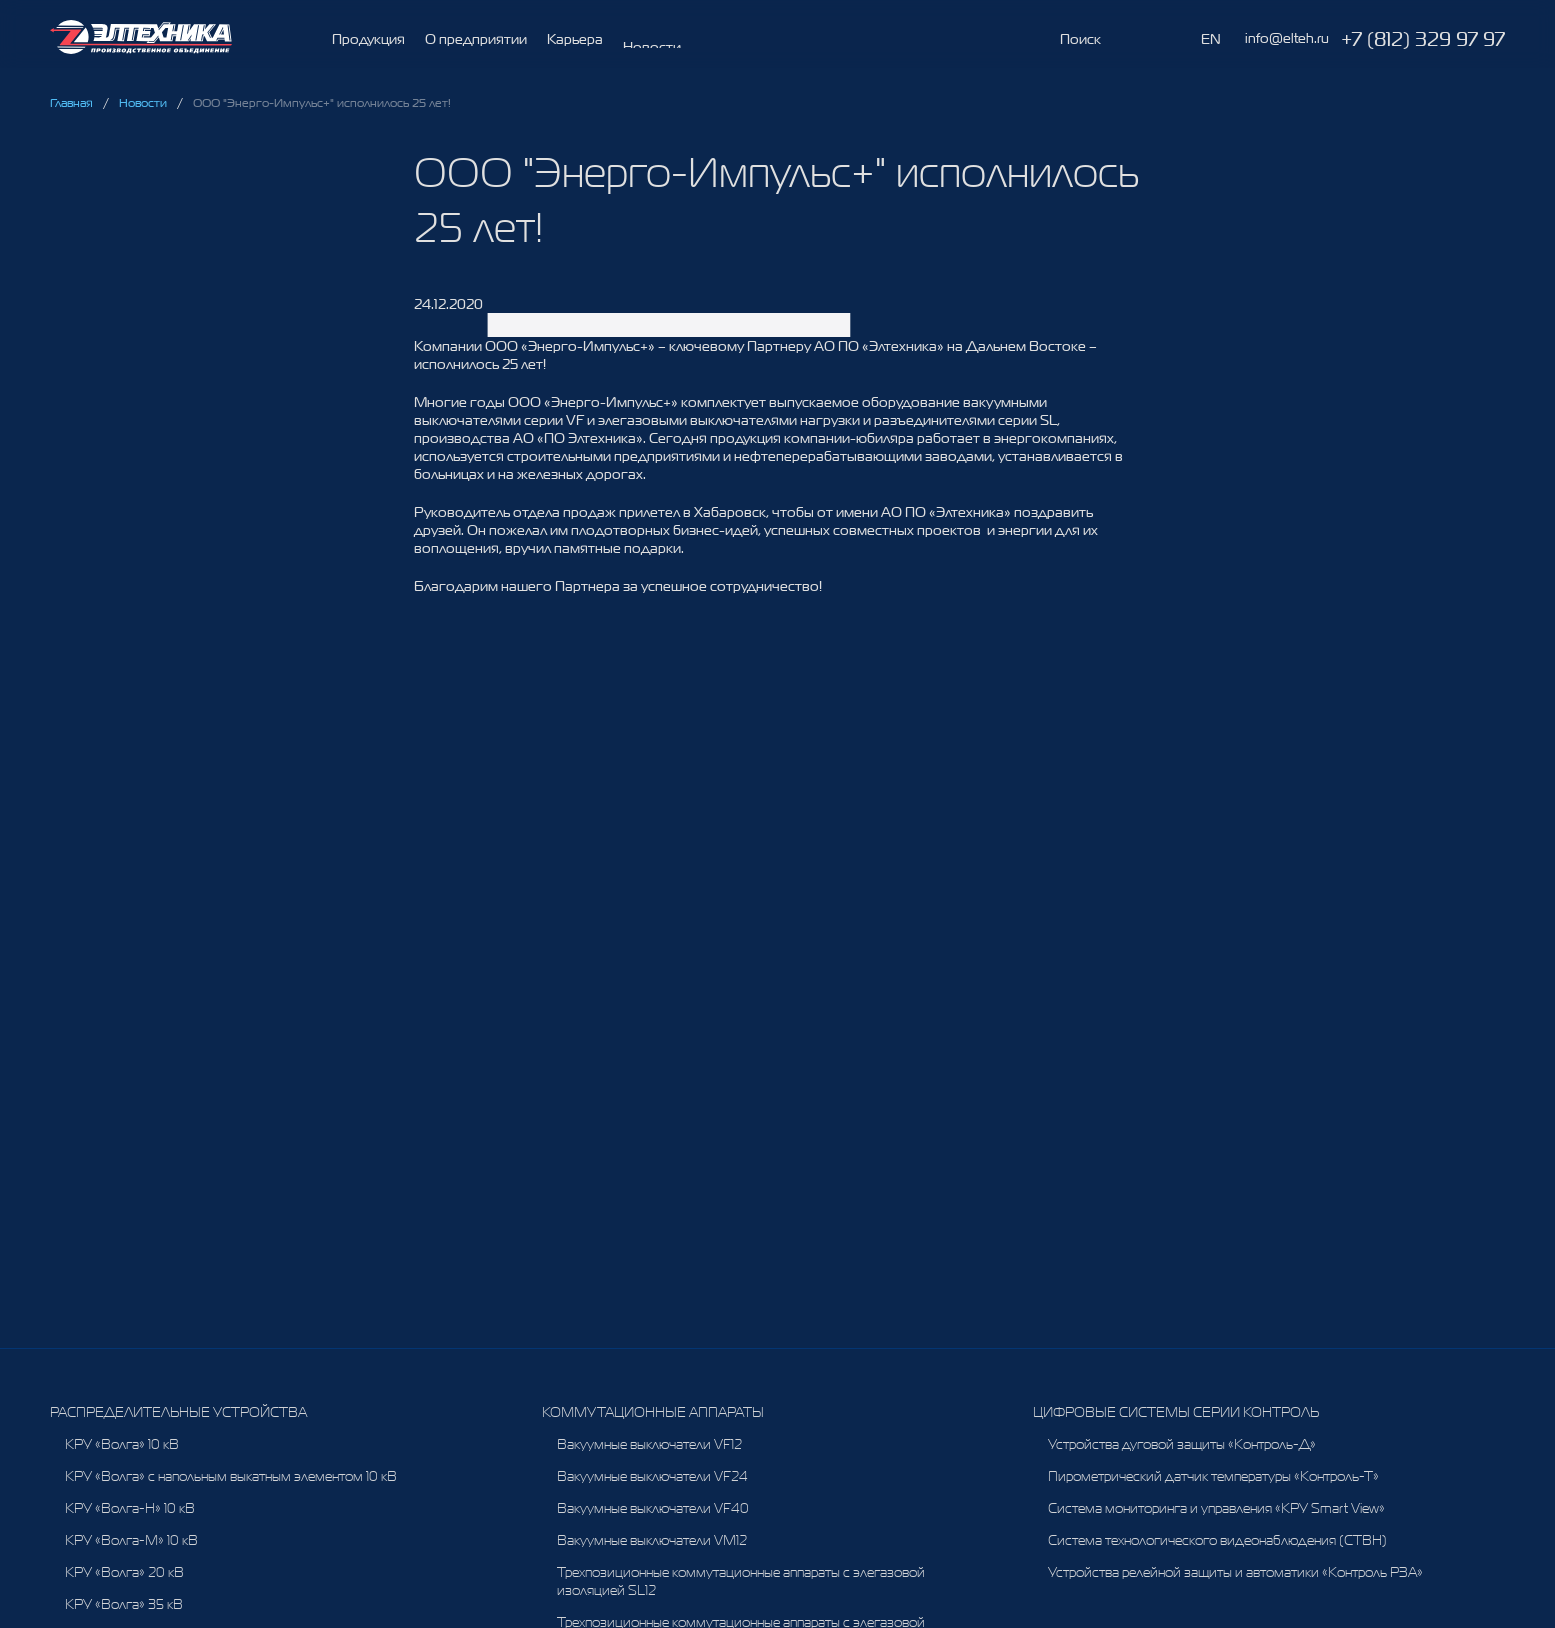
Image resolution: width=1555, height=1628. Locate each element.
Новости (143, 103)
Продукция (368, 39)
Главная (71, 103)
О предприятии (476, 43)
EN (1211, 39)
